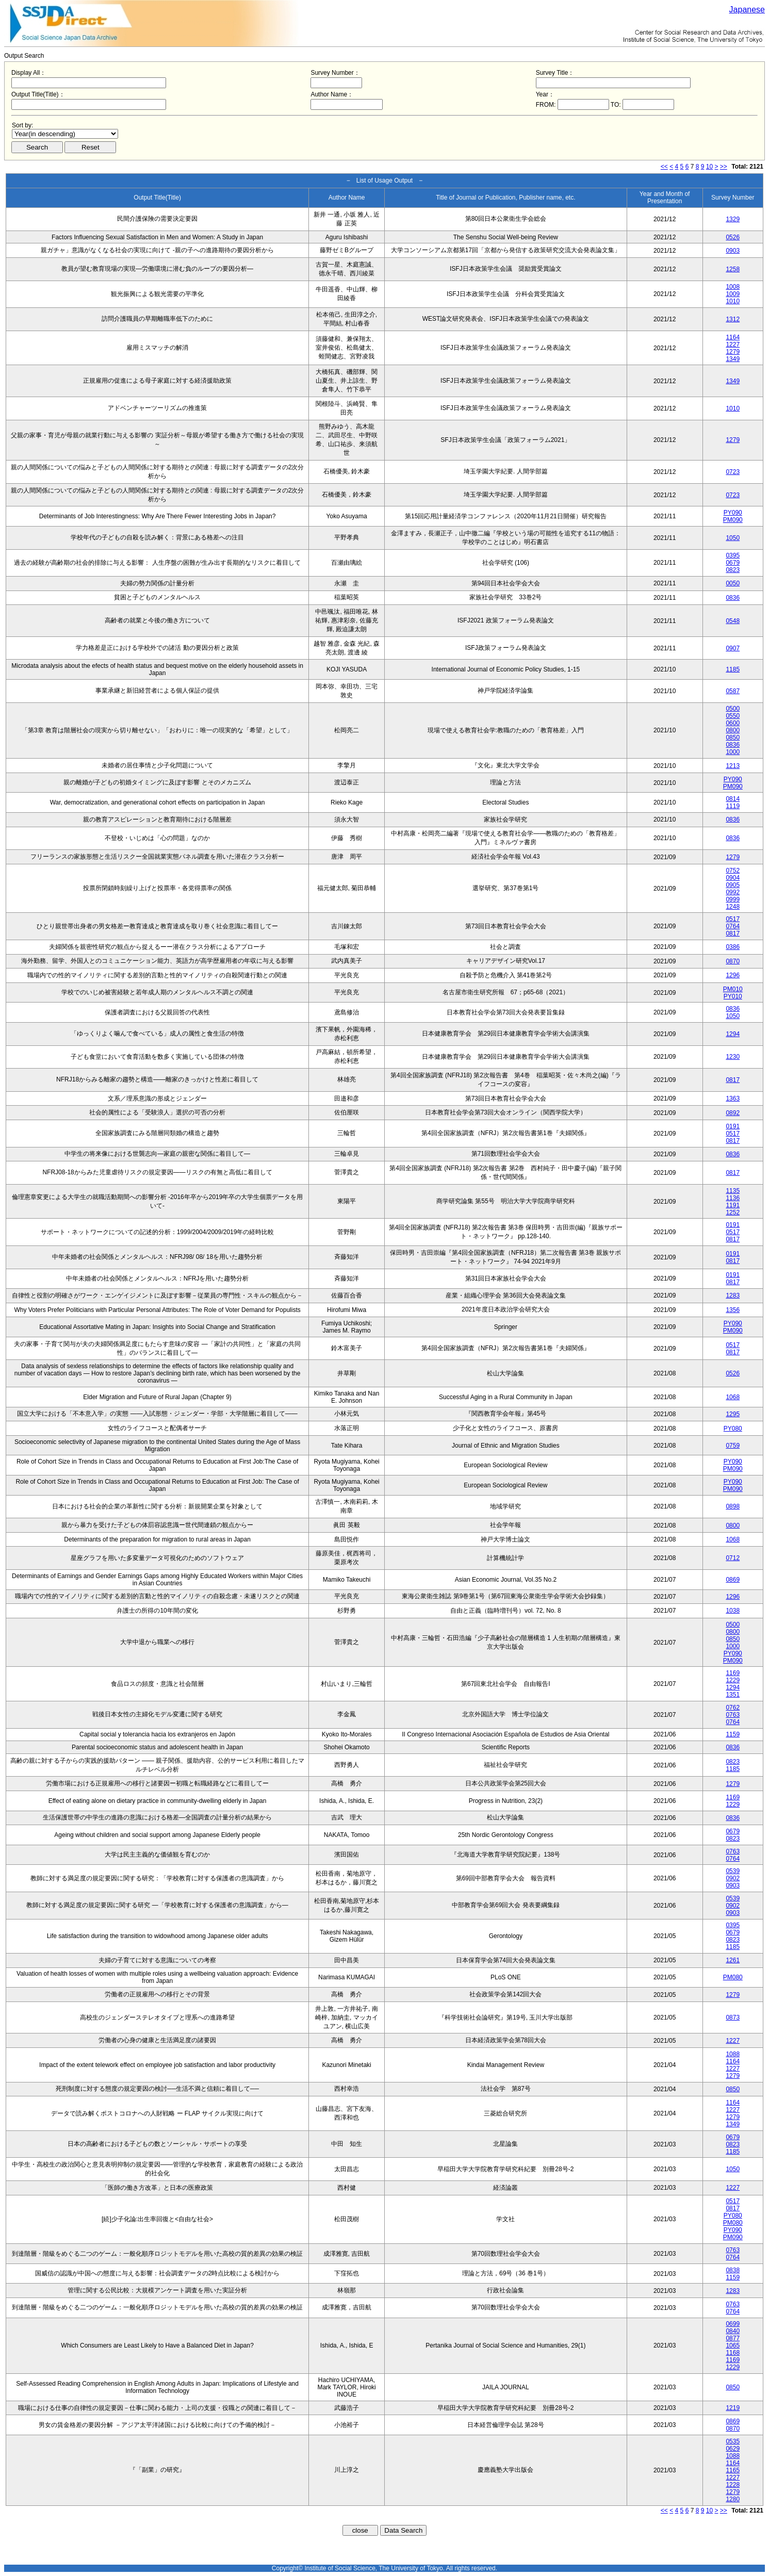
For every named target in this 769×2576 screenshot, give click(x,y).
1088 (733, 2054)
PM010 (733, 989)
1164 (733, 337)
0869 (733, 1579)
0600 (733, 723)
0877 (733, 2338)
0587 (733, 691)
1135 (733, 1190)
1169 (733, 1673)
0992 (733, 892)
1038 (733, 1610)
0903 (733, 250)
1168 (733, 2352)
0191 (733, 1126)
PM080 (733, 1977)
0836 (733, 597)
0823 (733, 569)
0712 (733, 1558)
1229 (733, 1680)
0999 (733, 899)
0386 (733, 946)
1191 (733, 1205)
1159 (733, 1734)
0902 (733, 1878)
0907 (733, 648)
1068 (733, 1397)
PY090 (733, 512)
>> (723, 166)
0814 (733, 798)
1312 (733, 319)
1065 (733, 2345)
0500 (733, 708)
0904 (733, 877)
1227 (733, 344)
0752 (733, 870)
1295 (733, 1414)
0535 (733, 2441)
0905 (733, 885)
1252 (733, 1212)
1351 (733, 1694)
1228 (733, 2484)
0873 (733, 2017)
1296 (733, 975)
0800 (733, 730)
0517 (733, 919)
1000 (733, 752)
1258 (733, 269)
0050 (733, 583)
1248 (733, 906)
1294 (733, 1034)
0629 (733, 2448)
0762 (733, 1707)
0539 (733, 1871)
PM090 (733, 519)
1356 (733, 1310)
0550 (733, 715)
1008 (733, 286)
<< (664, 166)
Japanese (747, 9)
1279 (733, 351)
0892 (733, 1113)
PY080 (733, 1428)
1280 (733, 2499)
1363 (733, 1098)
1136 (733, 1198)
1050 (733, 538)
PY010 (733, 996)
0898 (733, 1506)
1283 (733, 1295)
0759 (733, 1445)
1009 (733, 294)
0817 (733, 933)
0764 (733, 926)
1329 (733, 219)
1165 (733, 2470)
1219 (733, 2407)
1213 (733, 765)
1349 (733, 359)
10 (709, 166)
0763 (733, 1714)
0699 (733, 2323)
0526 (733, 237)
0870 (733, 961)
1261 (733, 1960)
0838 (733, 2270)
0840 (733, 2331)
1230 (733, 1056)
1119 (733, 806)
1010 (733, 301)
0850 (733, 737)
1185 (733, 669)
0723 (733, 471)
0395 (733, 555)
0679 (733, 562)
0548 (733, 621)
